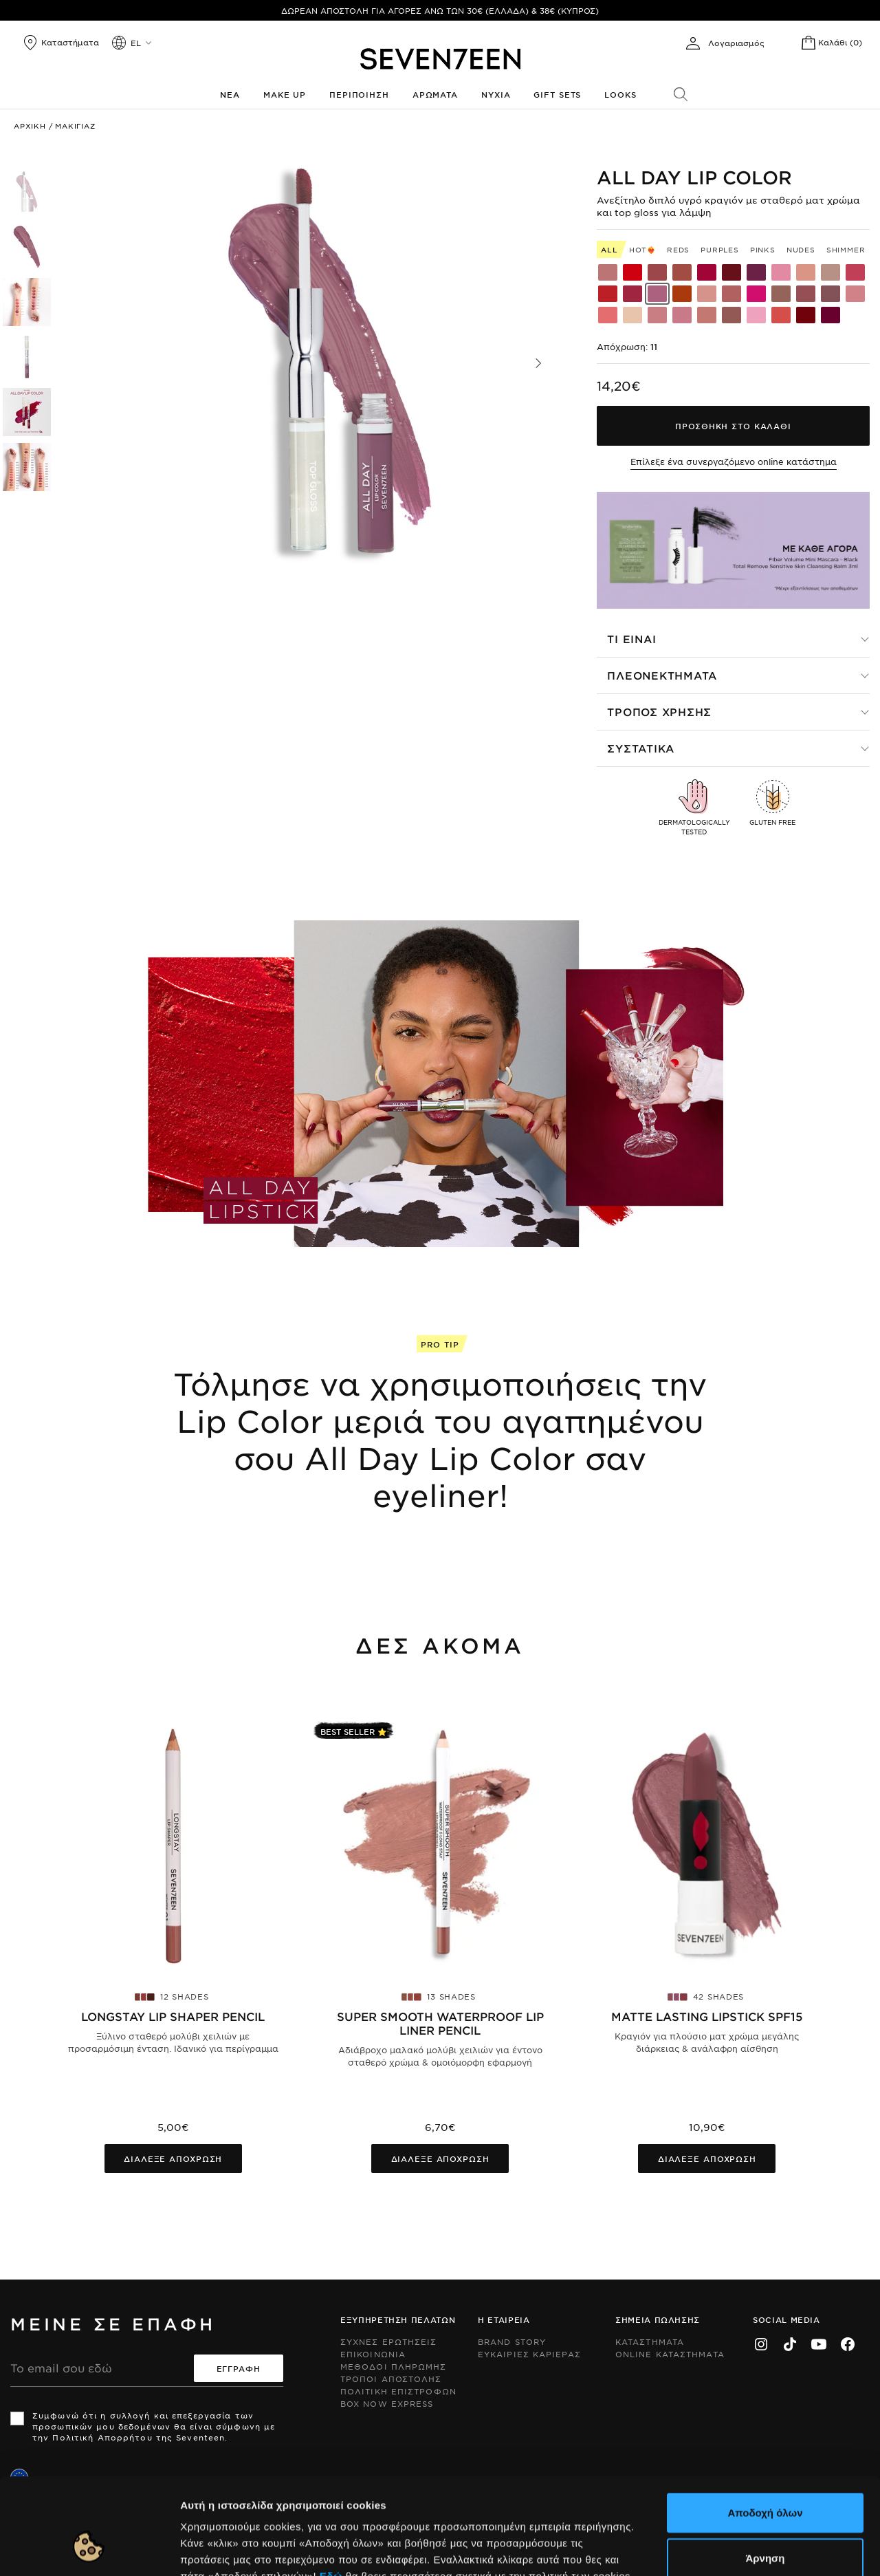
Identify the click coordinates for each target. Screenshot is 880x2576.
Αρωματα (435, 94)
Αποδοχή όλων (764, 2430)
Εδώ (331, 2493)
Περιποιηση (359, 94)
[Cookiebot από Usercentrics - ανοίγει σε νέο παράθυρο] (89, 2549)
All (609, 249)
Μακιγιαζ (75, 125)
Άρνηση (764, 2475)
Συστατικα (640, 748)
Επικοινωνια (373, 2354)
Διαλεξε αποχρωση (173, 2158)
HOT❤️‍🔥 (642, 249)
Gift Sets (557, 94)
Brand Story (512, 2341)
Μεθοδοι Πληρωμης (393, 2366)
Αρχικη (30, 125)
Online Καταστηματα (670, 2354)
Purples (720, 249)
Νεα (230, 94)
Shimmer (846, 249)
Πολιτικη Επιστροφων (398, 2391)
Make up (284, 94)
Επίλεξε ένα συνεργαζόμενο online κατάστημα (733, 461)
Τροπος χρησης (659, 711)
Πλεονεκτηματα (662, 675)
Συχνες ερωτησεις (388, 2341)
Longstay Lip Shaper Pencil (173, 2016)
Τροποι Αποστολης (391, 2378)
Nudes (800, 249)
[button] (538, 363)
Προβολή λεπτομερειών (748, 2549)
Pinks (763, 249)
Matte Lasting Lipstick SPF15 (706, 2016)
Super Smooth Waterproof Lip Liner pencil (440, 2023)
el (136, 42)
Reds (678, 249)
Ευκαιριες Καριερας (529, 2354)
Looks (620, 94)
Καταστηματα (649, 2341)
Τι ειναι (631, 638)
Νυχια (495, 94)
